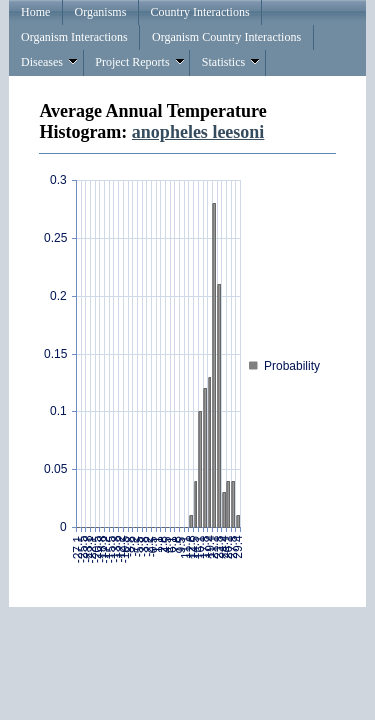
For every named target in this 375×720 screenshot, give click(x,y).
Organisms (101, 12)
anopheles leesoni (198, 132)
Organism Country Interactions (226, 37)
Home (35, 12)
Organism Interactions (74, 37)
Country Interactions (200, 12)
